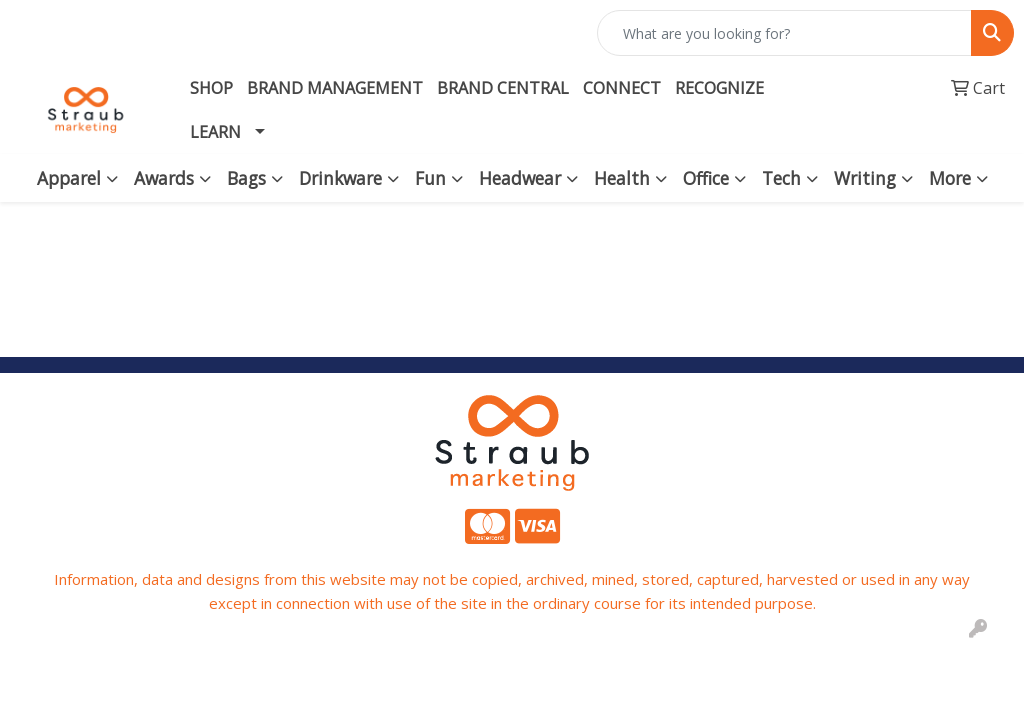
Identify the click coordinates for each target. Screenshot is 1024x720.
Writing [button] (865, 178)
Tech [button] (781, 178)
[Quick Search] (784, 33)
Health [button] (622, 178)
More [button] (950, 178)
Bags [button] (246, 178)
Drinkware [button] (340, 178)
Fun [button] (430, 178)
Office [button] (706, 178)
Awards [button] (164, 178)
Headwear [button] (520, 178)
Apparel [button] (69, 178)
